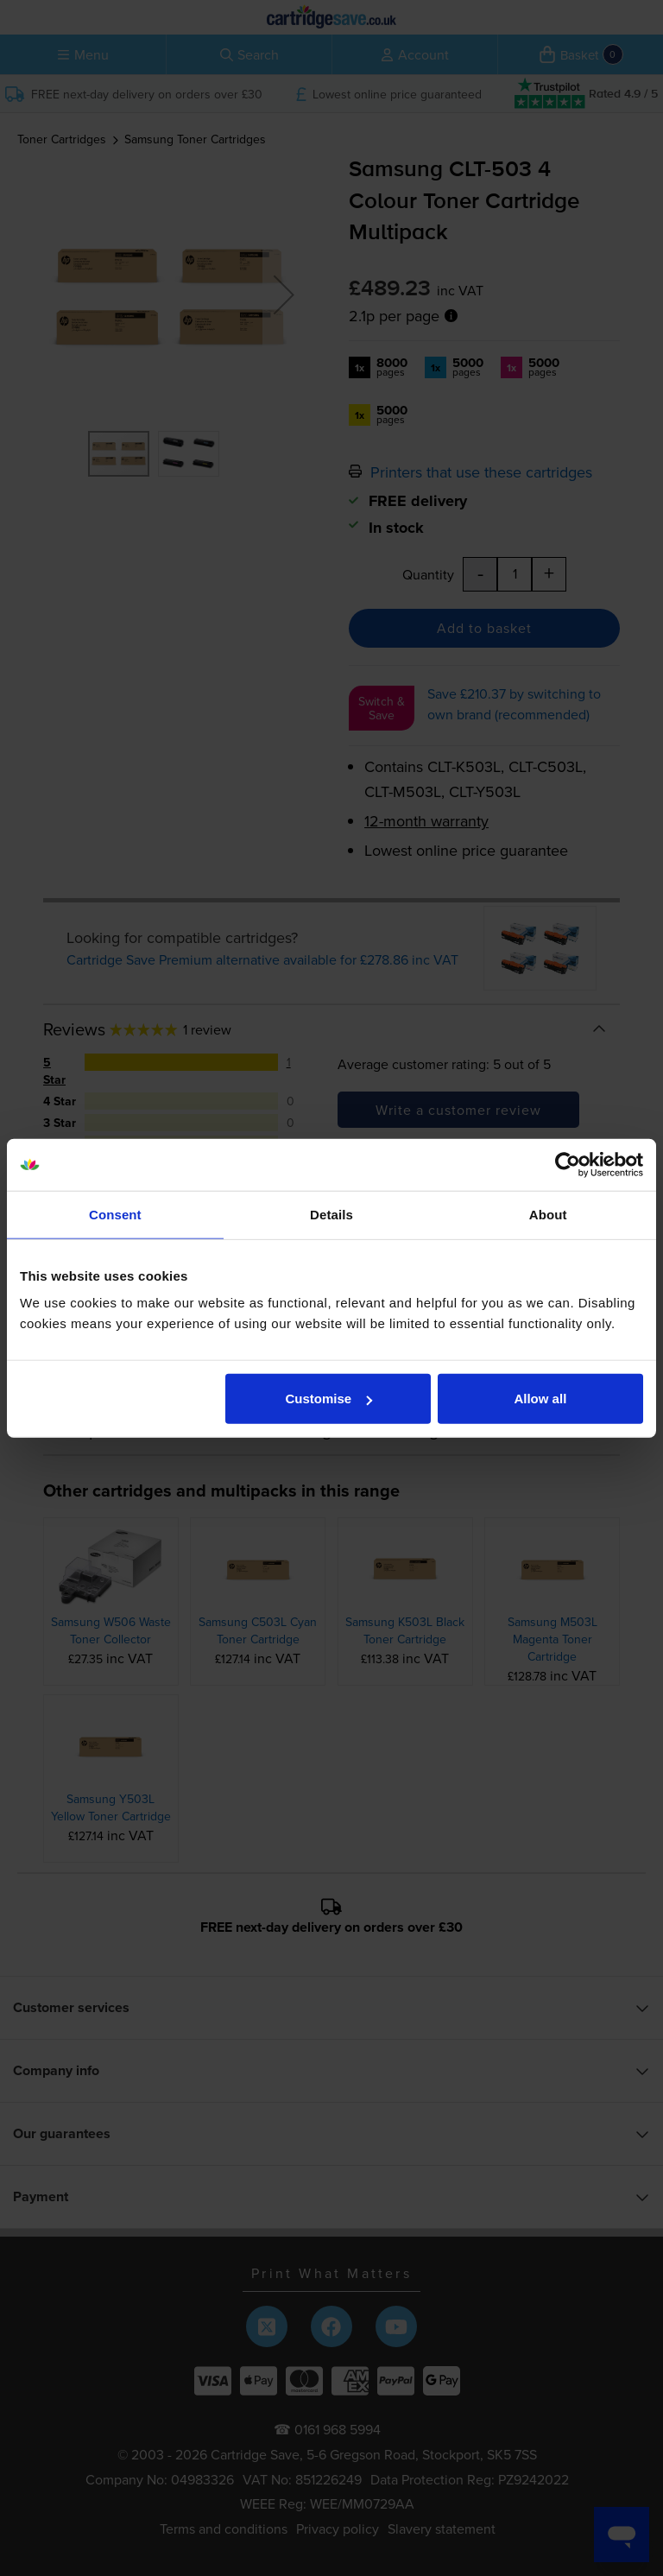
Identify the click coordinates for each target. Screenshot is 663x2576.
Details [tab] (331, 1213)
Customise (329, 1398)
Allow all (540, 1398)
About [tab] (548, 1213)
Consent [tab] (115, 1213)
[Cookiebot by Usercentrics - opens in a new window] (567, 1164)
